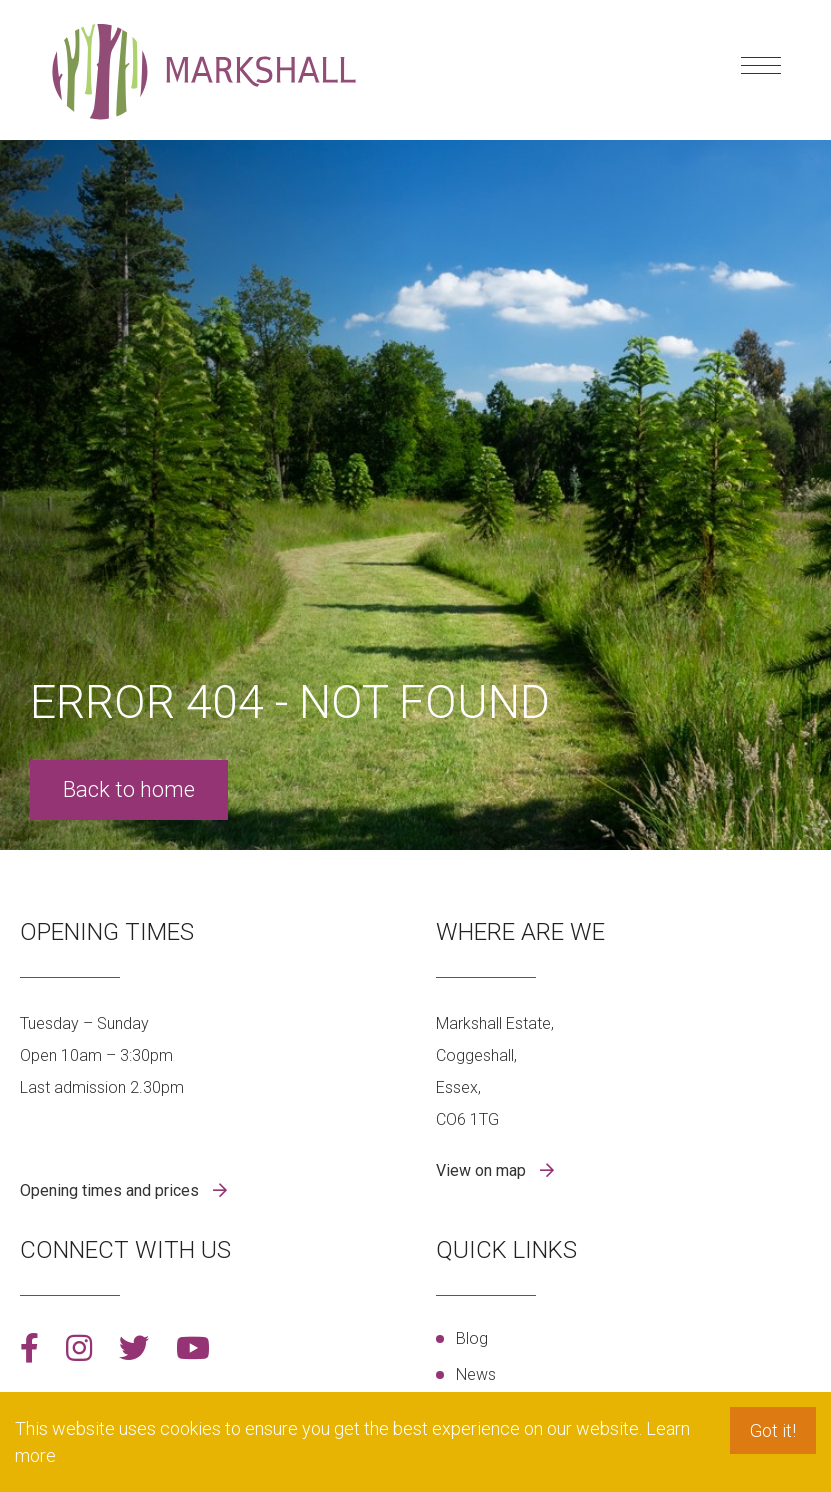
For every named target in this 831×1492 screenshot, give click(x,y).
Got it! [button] (773, 1430)
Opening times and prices (111, 1190)
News (476, 1374)
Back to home (129, 789)
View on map (483, 1170)
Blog (472, 1338)
